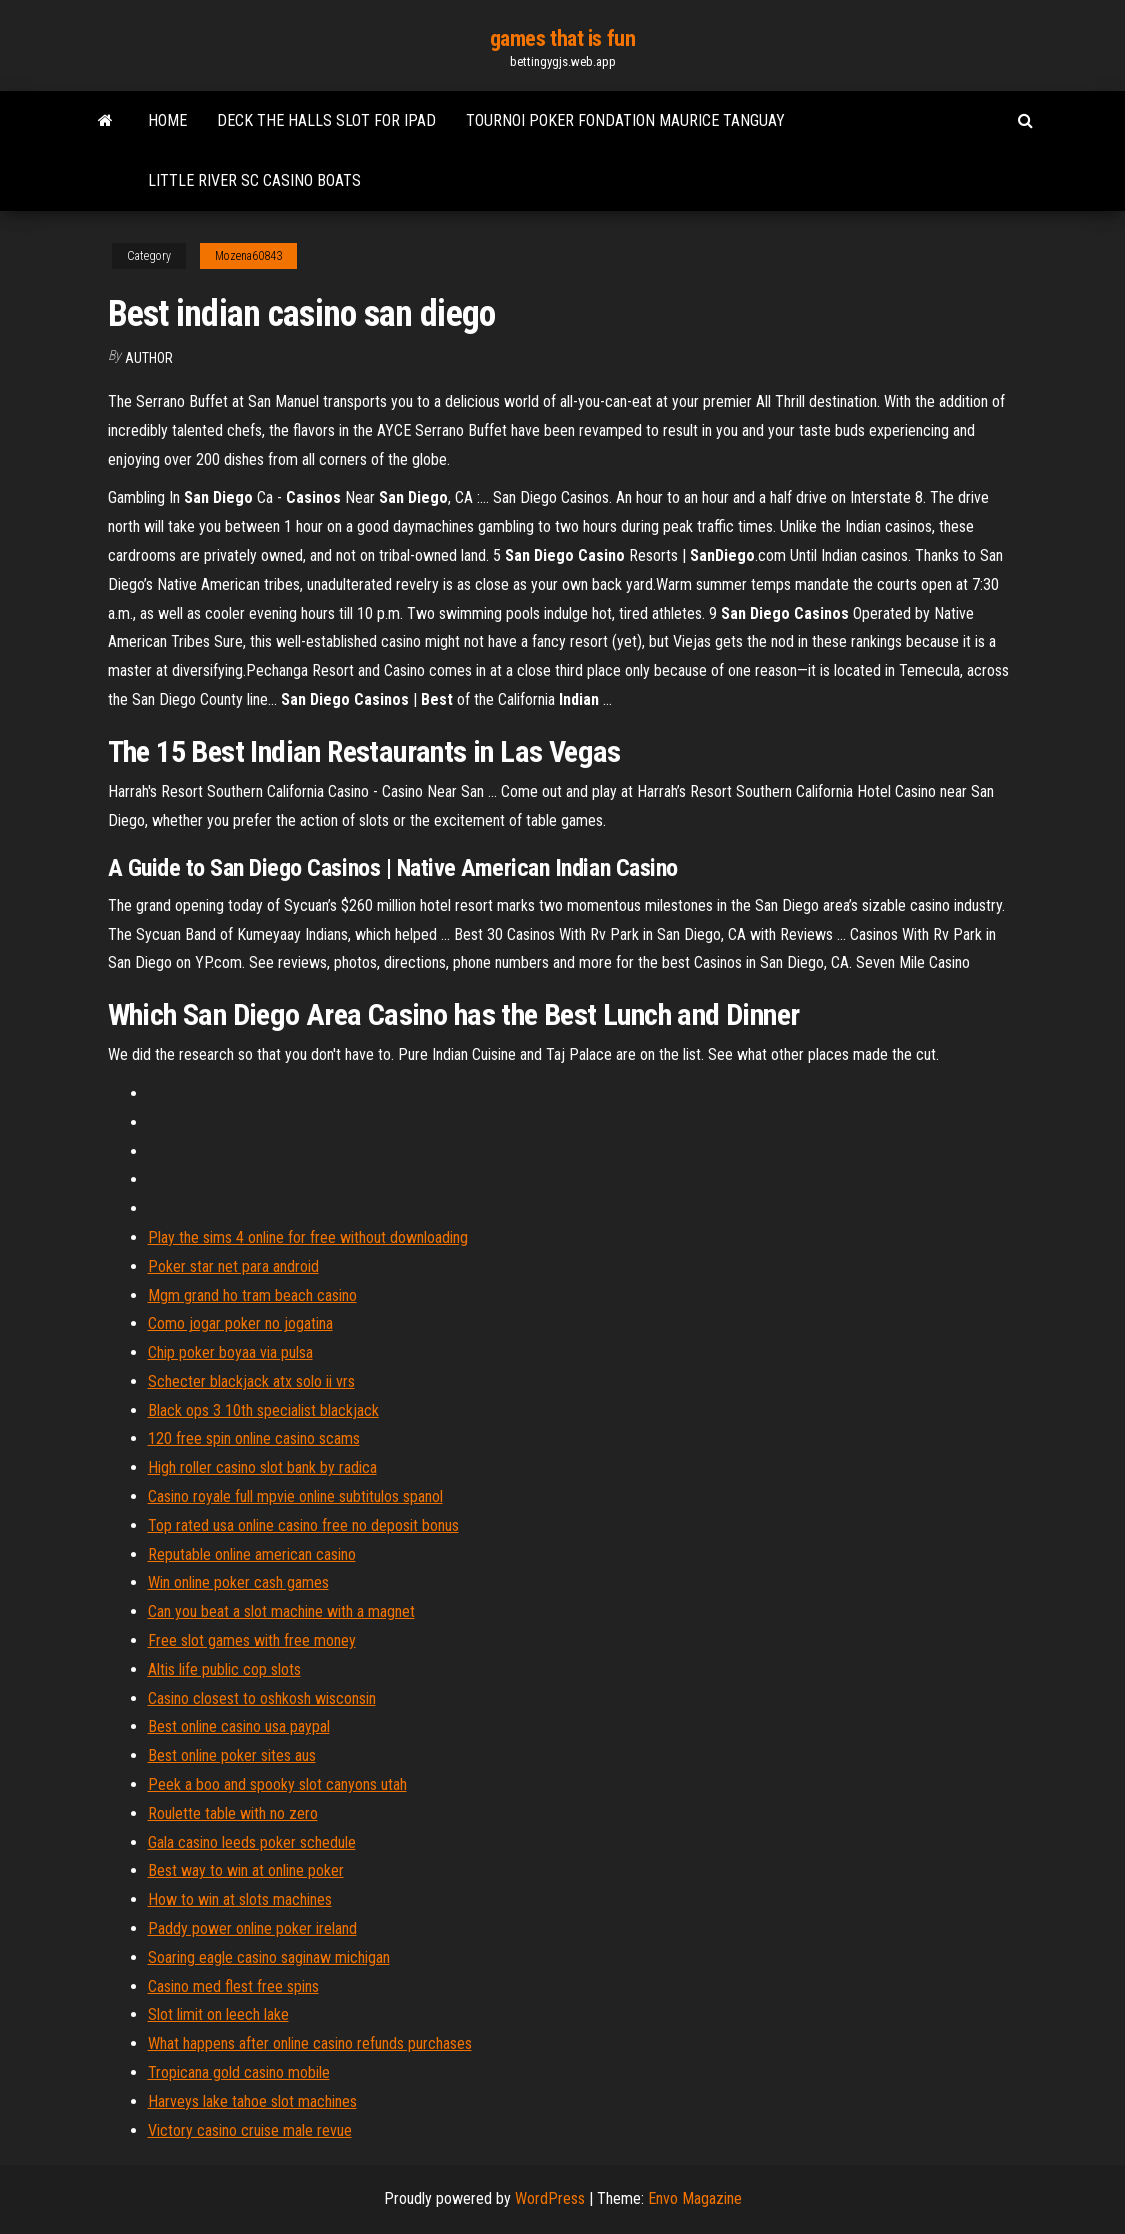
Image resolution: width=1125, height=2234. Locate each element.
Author (149, 358)
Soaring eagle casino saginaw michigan (269, 1957)
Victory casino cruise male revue (250, 2130)
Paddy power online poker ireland (252, 1928)
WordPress (550, 2198)
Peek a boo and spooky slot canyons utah (277, 1784)
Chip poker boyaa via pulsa (230, 1352)
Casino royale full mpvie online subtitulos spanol (295, 1496)
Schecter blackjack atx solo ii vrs (251, 1381)
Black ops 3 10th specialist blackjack (263, 1410)
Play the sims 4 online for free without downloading (308, 1237)
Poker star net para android (233, 1266)
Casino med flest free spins (233, 1986)
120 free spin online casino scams (254, 1438)
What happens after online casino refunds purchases (310, 2043)
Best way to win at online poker (246, 1870)
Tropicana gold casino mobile (239, 2072)
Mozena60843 (248, 256)
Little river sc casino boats (254, 180)
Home (167, 120)
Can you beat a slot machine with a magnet (281, 1611)
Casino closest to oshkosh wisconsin (262, 1698)
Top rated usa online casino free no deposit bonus (303, 1525)
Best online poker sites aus (232, 1755)
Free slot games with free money (252, 1640)
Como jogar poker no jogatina (240, 1323)
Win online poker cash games (238, 1582)
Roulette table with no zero (233, 1813)
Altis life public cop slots (224, 1669)
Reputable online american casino (252, 1554)
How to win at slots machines (240, 1899)
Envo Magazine (695, 2198)
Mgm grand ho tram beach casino (252, 1295)
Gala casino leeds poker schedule (252, 1842)
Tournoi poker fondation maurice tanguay (625, 120)
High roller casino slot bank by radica (262, 1467)
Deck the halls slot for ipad (326, 120)
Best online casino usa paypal (239, 1726)
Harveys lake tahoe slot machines (252, 2101)
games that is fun (563, 38)
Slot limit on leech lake (218, 2014)
